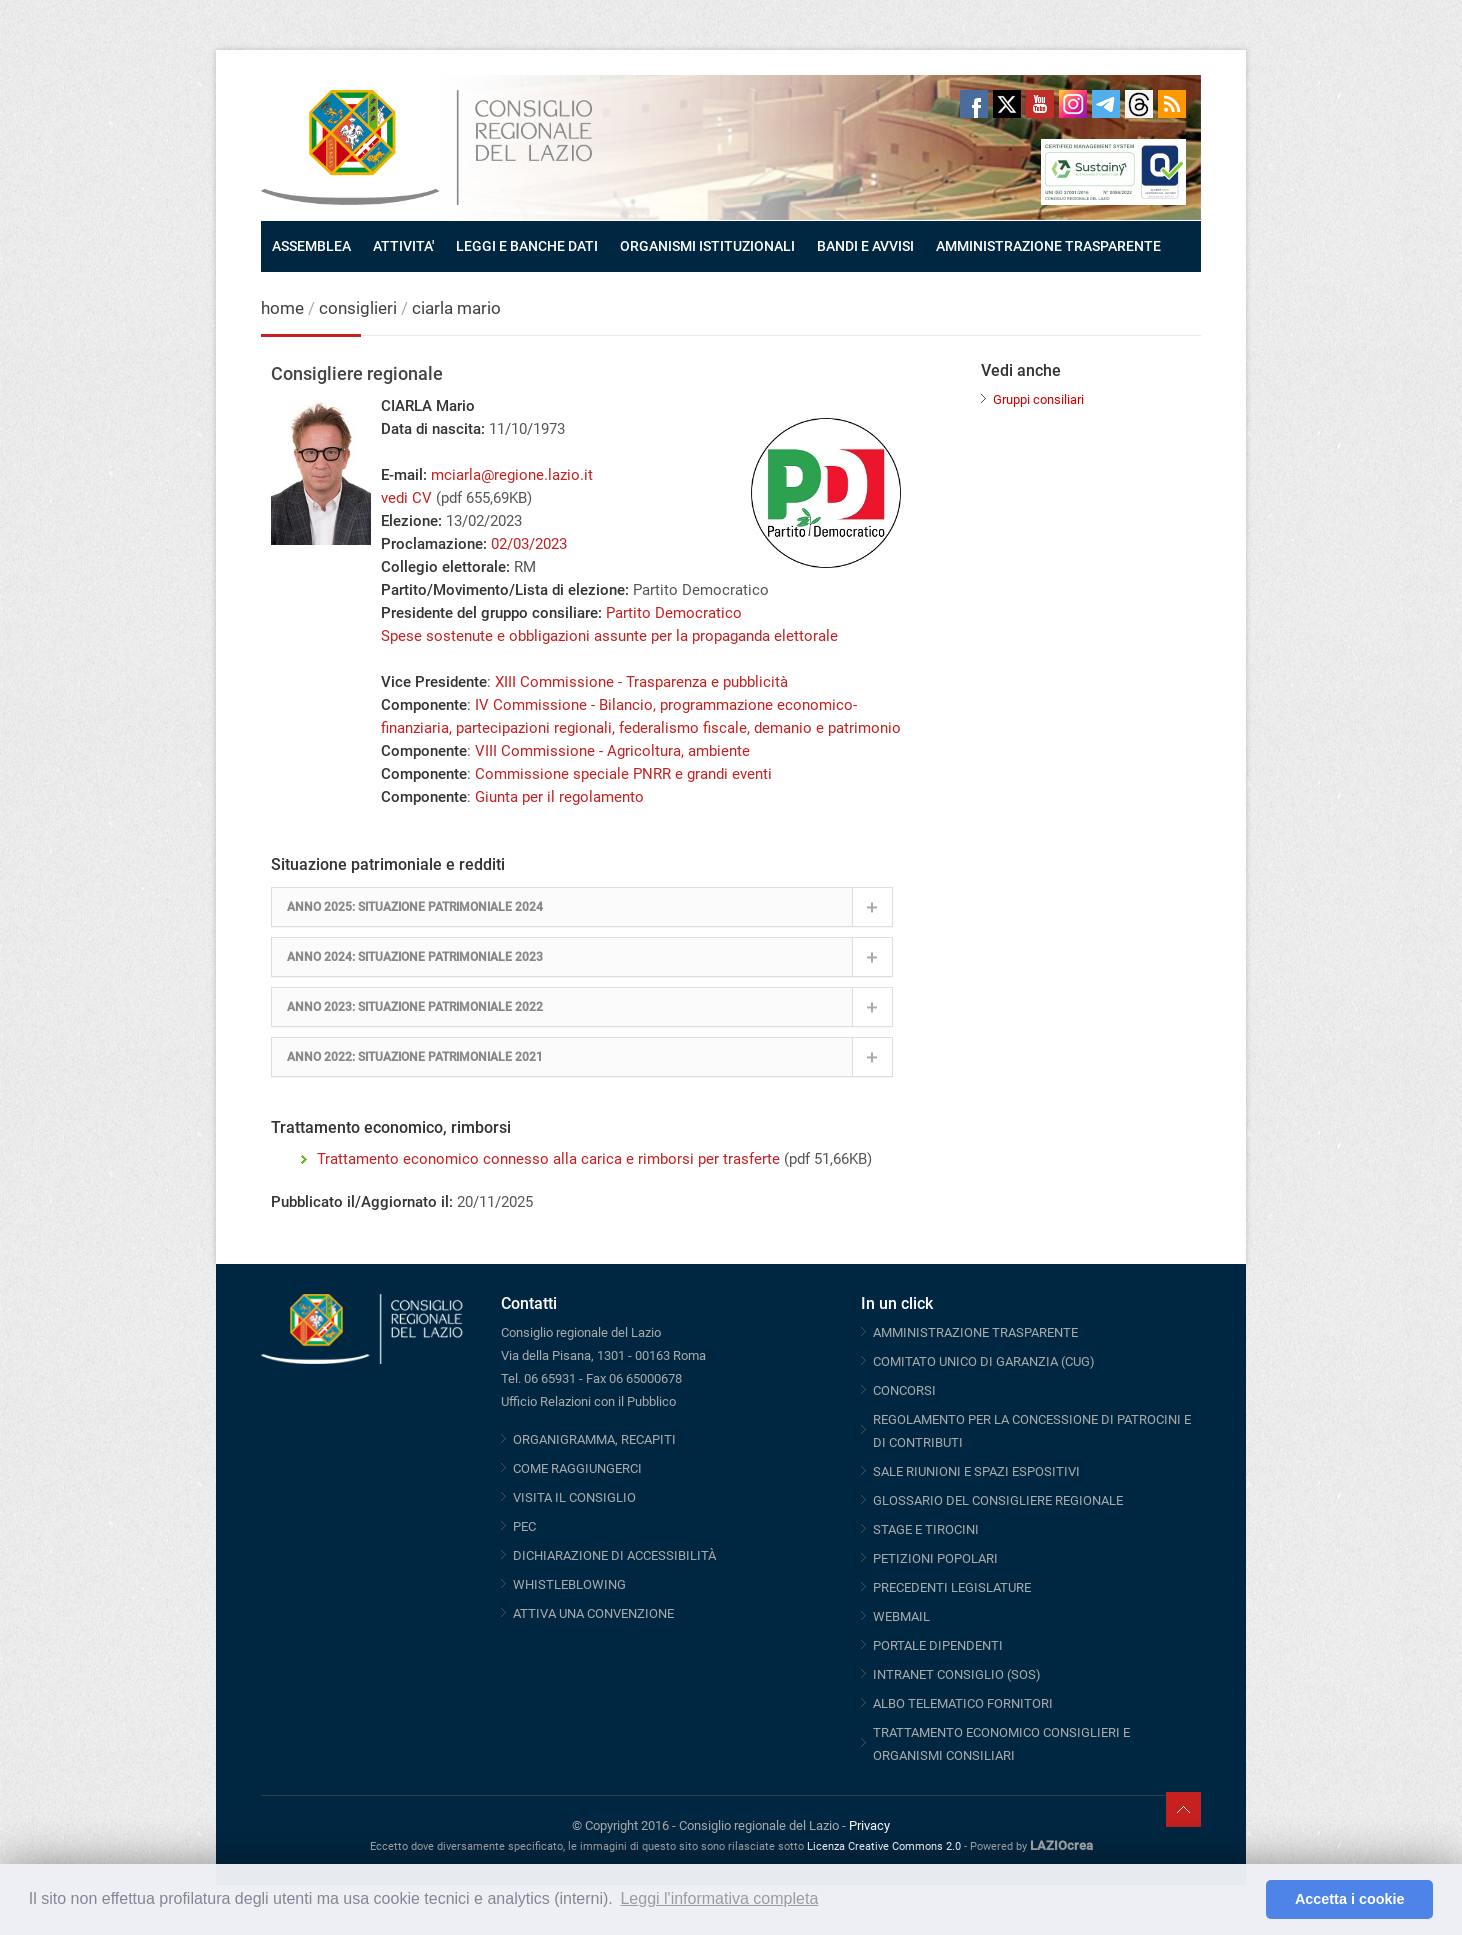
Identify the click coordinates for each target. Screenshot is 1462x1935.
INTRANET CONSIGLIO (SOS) (957, 1674)
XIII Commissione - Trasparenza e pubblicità (641, 682)
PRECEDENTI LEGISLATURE (952, 1587)
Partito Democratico (674, 613)
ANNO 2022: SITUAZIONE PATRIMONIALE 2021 (415, 1057)
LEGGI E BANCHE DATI (527, 246)
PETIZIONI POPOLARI (935, 1558)
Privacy (869, 1825)
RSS (1172, 104)
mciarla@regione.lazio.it (512, 475)
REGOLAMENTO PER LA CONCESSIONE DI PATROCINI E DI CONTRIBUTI (1032, 1431)
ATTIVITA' (403, 246)
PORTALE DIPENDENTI (938, 1645)
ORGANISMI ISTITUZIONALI (707, 246)
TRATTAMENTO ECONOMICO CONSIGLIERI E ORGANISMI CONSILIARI (1001, 1744)
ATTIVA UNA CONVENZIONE (593, 1613)
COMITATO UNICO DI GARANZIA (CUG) (984, 1361)
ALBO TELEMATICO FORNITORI (963, 1703)
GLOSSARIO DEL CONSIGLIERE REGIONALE (998, 1500)
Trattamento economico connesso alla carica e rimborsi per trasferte (548, 1159)
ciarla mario (456, 308)
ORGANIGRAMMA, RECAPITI (594, 1439)
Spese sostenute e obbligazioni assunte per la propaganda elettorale (609, 636)
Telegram (1106, 104)
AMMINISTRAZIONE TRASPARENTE (1048, 246)
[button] (1245, 1900)
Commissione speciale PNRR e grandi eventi (623, 774)
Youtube (1040, 104)
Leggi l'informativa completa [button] (719, 1898)
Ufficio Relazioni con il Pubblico (588, 1401)
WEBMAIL (901, 1616)
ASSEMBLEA (311, 246)
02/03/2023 (529, 544)
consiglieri (358, 308)
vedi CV (406, 498)
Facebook (974, 104)
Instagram (1073, 104)
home (282, 308)
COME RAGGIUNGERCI (577, 1468)
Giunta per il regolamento (559, 797)
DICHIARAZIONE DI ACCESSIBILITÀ (614, 1555)
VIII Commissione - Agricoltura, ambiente (612, 751)
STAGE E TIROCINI (926, 1529)
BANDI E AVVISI (865, 246)
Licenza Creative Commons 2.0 (884, 1846)
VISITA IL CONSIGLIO (574, 1497)
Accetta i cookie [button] (1350, 1899)
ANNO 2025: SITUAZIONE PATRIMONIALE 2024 (415, 907)
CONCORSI (904, 1390)
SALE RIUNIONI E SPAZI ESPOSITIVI (976, 1471)
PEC (524, 1526)
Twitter (1007, 104)
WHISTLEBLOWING (569, 1584)
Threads (1139, 104)
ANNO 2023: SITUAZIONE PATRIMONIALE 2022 (415, 1007)
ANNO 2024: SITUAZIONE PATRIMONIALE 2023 (415, 957)
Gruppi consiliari (1038, 399)
